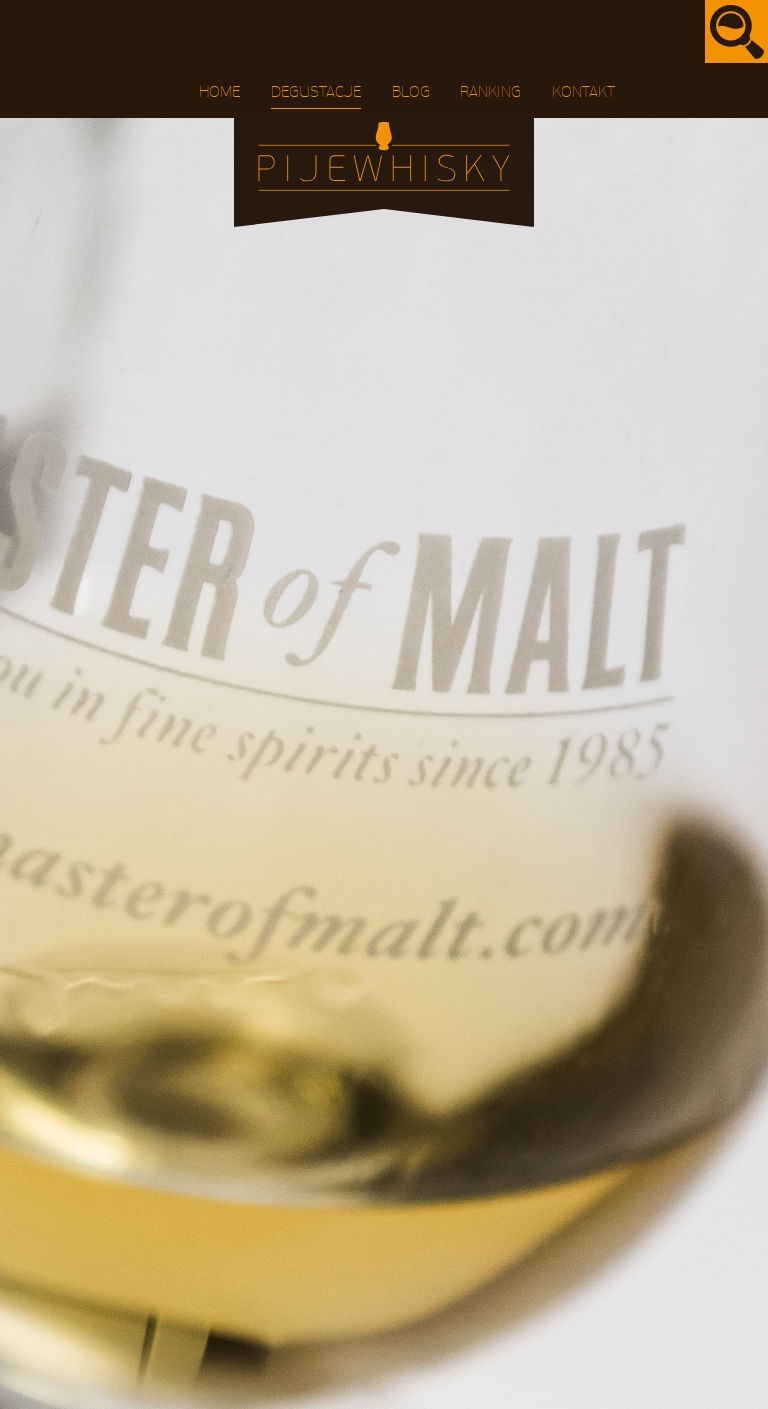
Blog (411, 92)
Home (219, 92)
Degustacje (316, 92)
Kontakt (583, 92)
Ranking (490, 92)
